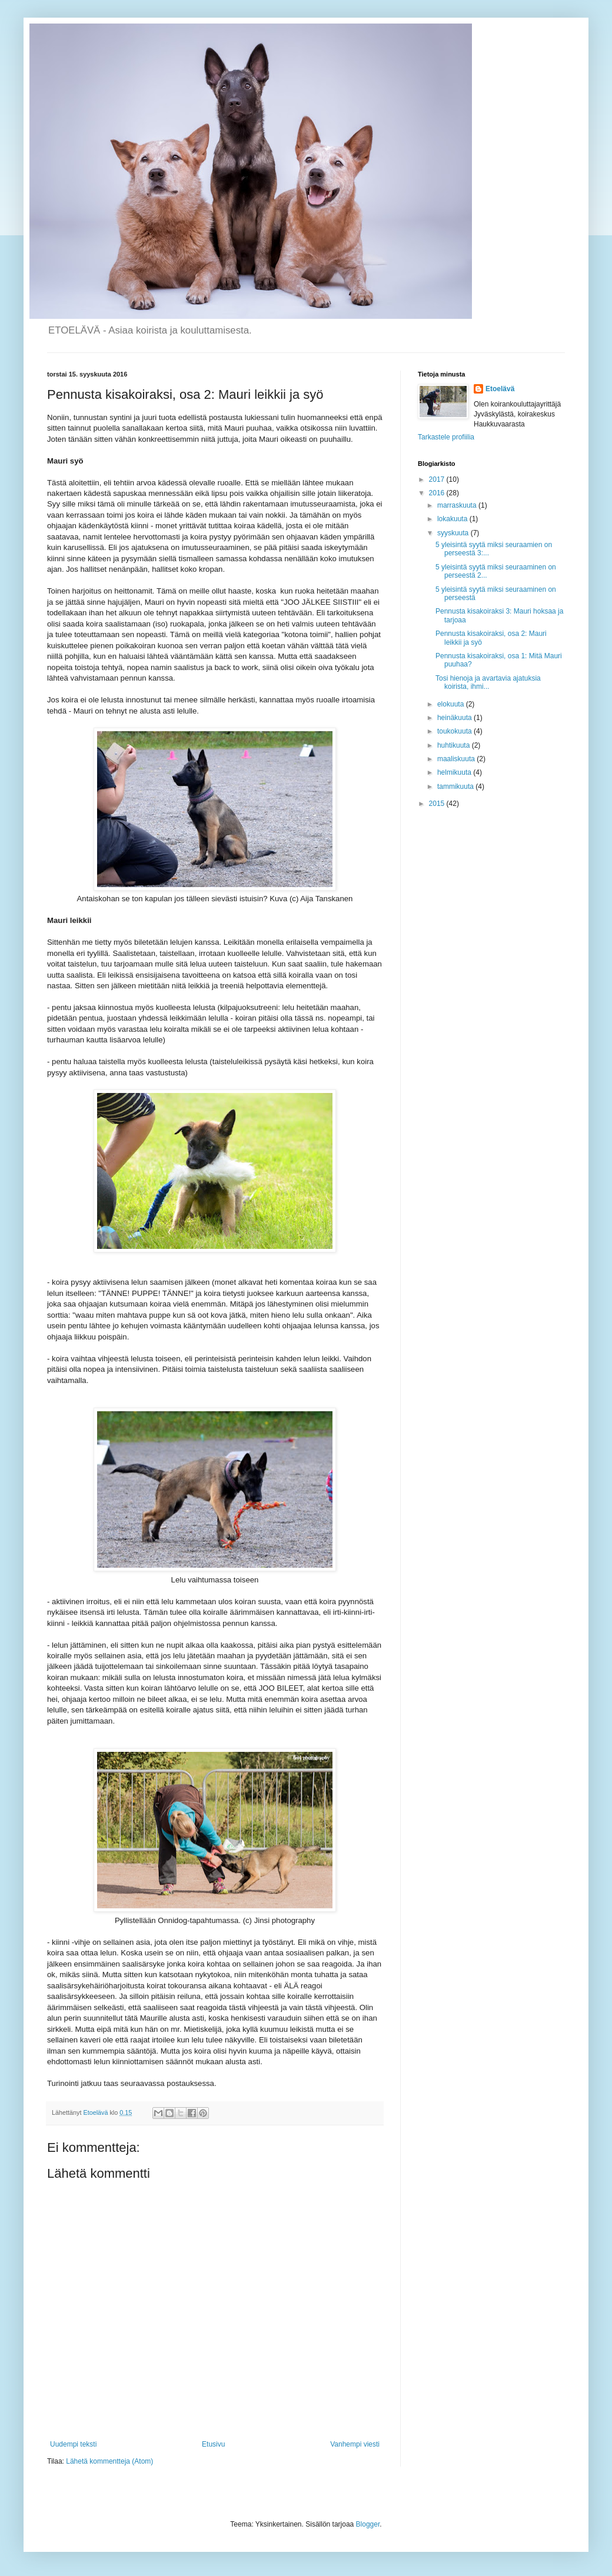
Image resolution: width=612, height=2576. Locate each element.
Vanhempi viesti (355, 2444)
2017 (438, 479)
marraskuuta (457, 505)
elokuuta (451, 704)
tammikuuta (456, 786)
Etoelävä (499, 389)
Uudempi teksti (73, 2444)
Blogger (368, 2524)
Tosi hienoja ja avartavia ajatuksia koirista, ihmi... (488, 682)
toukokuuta (455, 731)
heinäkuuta (455, 718)
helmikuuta (455, 772)
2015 (438, 803)
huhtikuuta (454, 745)
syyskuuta (454, 533)
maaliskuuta (457, 759)
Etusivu (213, 2444)
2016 (438, 493)
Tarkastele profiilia (446, 437)
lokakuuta (453, 519)
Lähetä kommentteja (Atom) (109, 2461)
